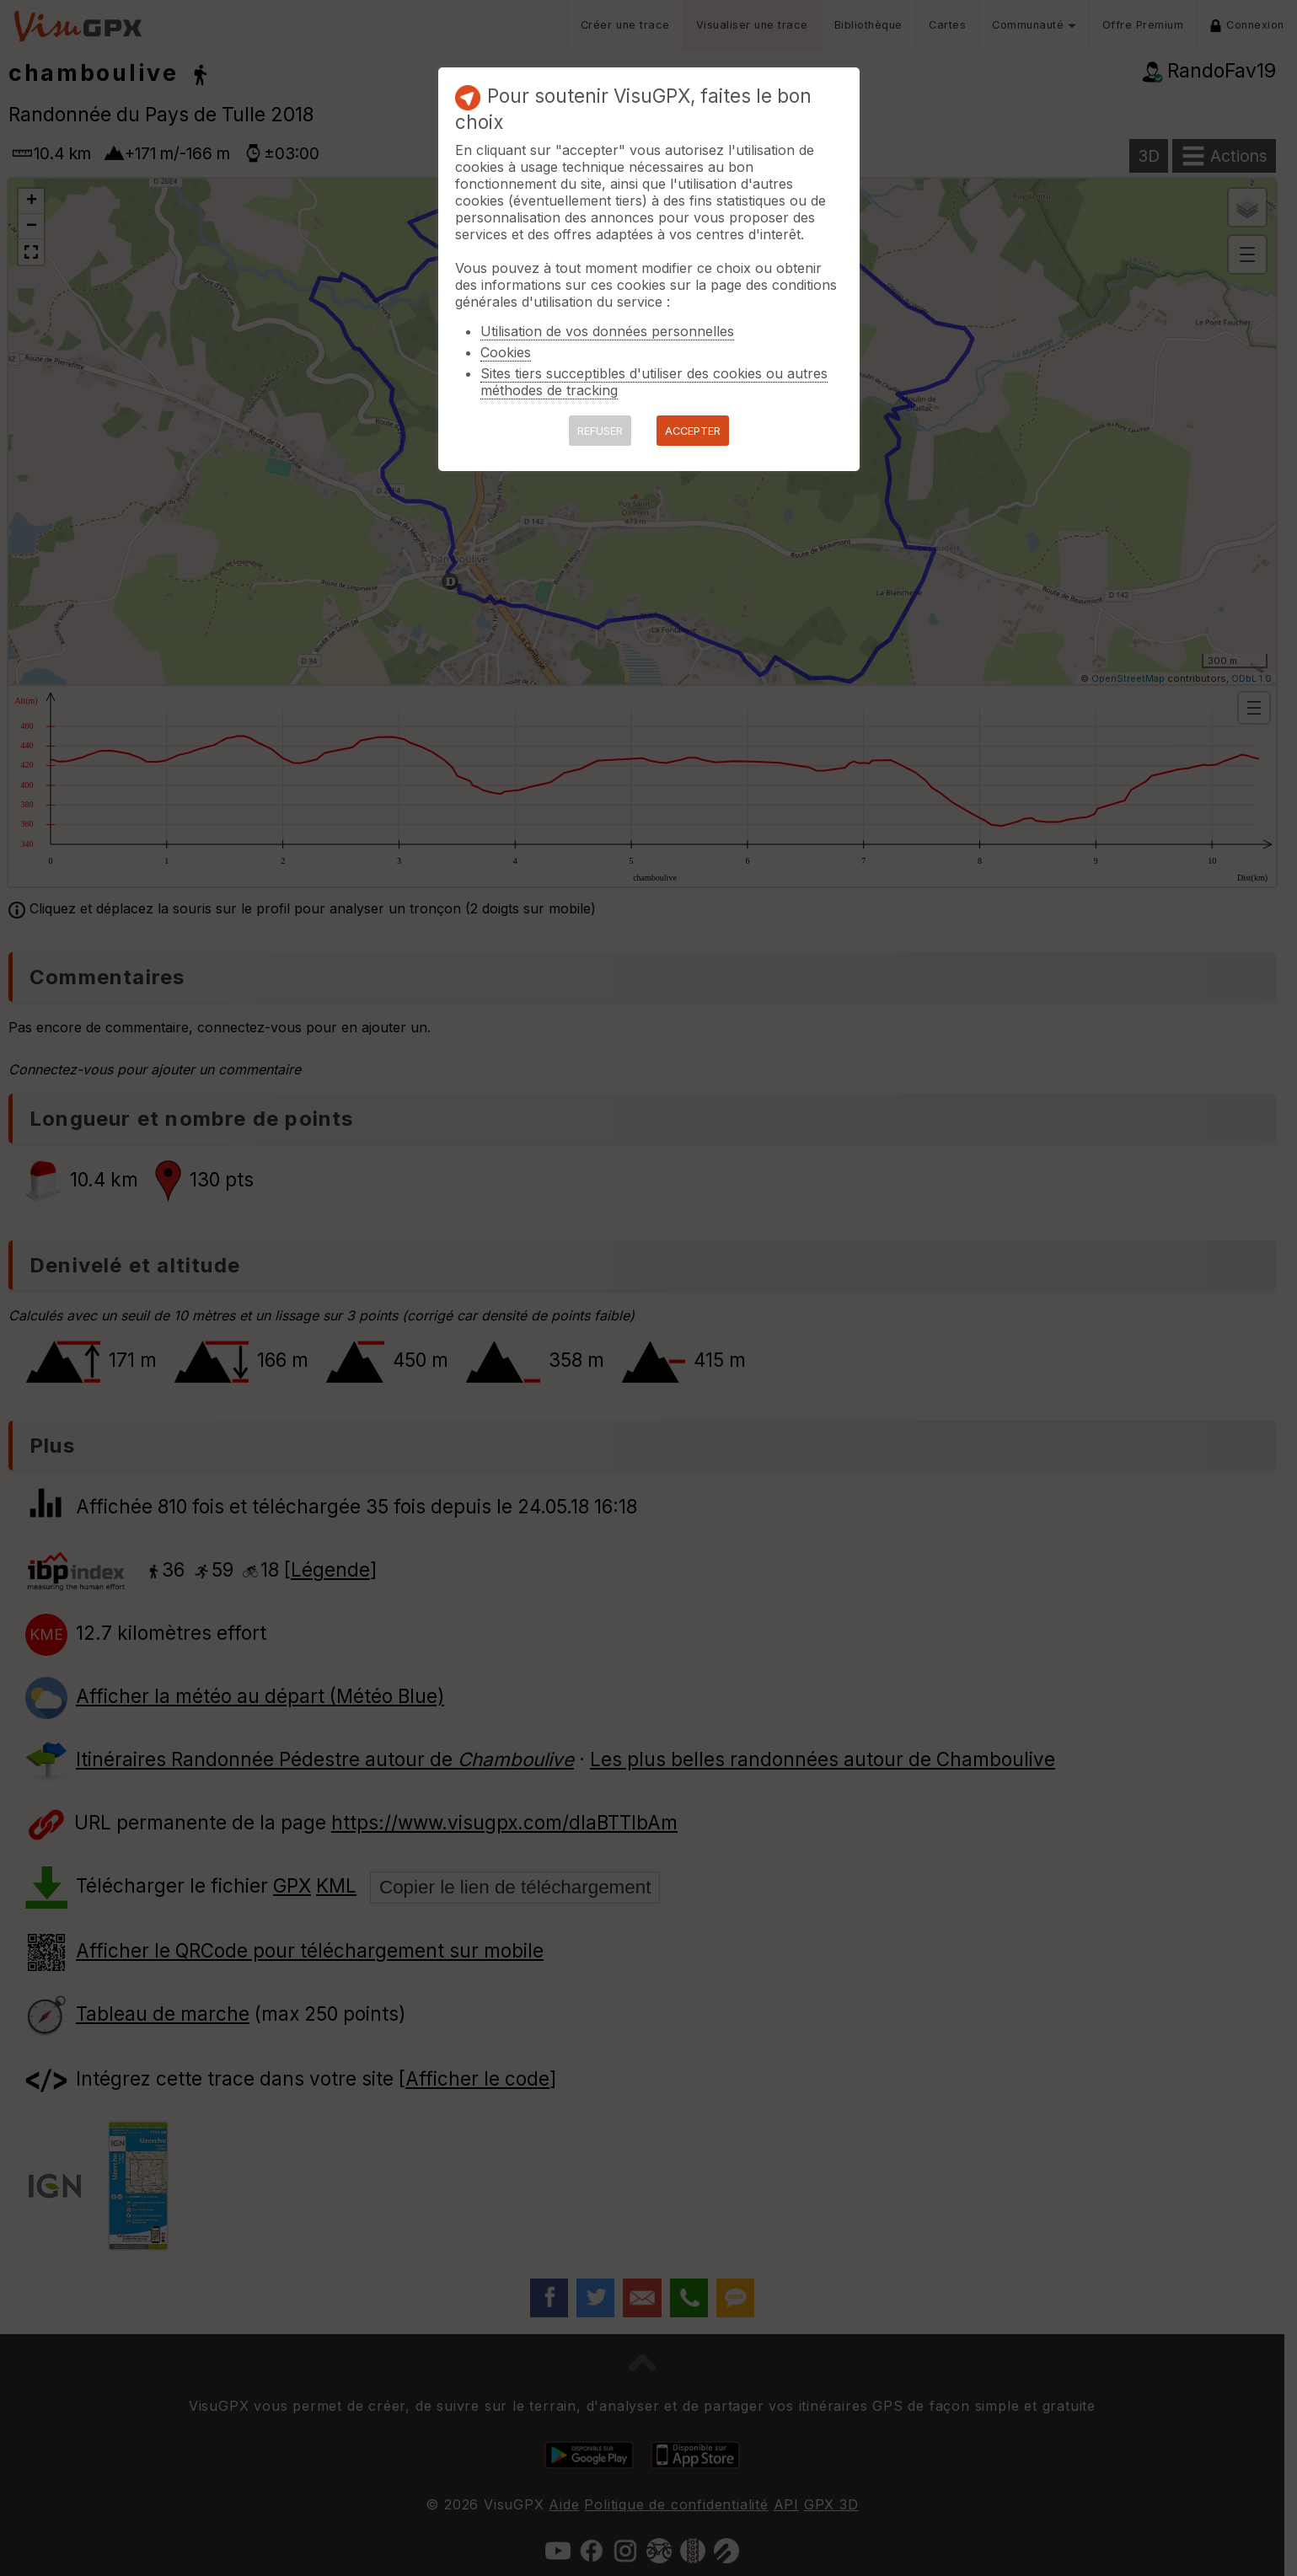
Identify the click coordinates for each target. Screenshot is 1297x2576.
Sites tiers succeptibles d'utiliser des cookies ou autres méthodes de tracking (654, 382)
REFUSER (600, 431)
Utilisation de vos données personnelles (607, 331)
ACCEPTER (693, 431)
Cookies (505, 352)
